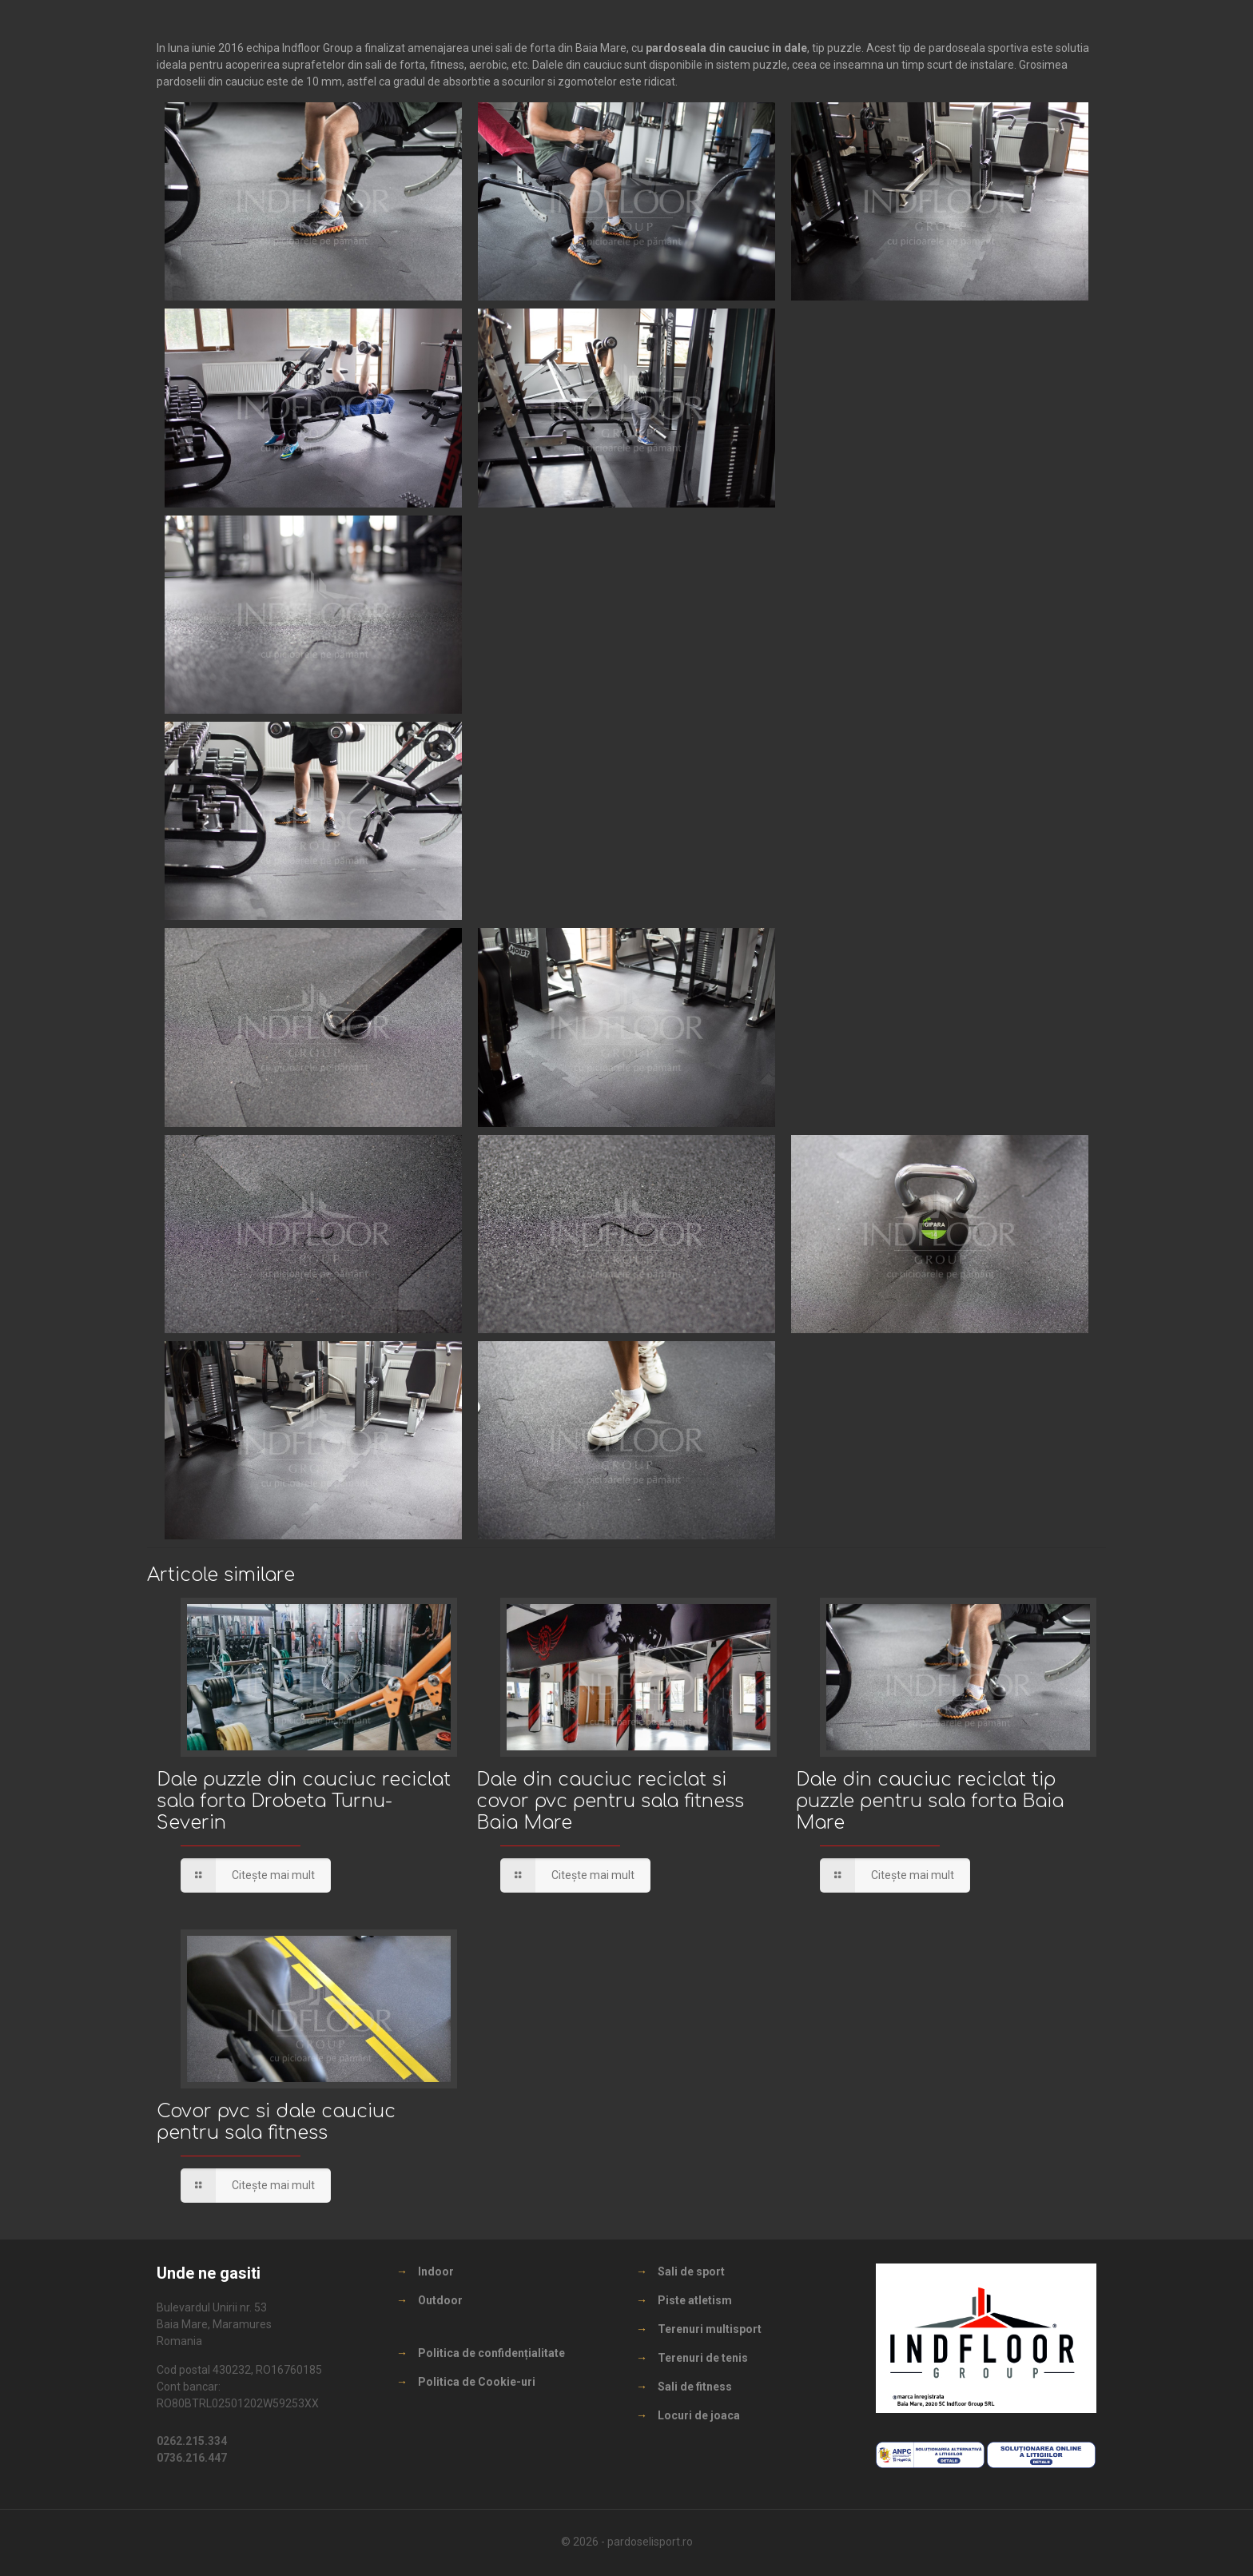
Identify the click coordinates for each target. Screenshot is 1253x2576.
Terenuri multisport (710, 2329)
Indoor (436, 2271)
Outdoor (440, 2300)
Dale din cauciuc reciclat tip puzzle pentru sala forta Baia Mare (930, 1801)
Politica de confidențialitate (491, 2353)
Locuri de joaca (699, 2415)
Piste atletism (695, 2300)
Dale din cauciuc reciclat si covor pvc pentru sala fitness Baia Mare (610, 1801)
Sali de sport (691, 2271)
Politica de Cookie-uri (476, 2381)
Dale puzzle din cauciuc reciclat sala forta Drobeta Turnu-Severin (304, 1801)
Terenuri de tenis (703, 2357)
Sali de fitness (695, 2386)
